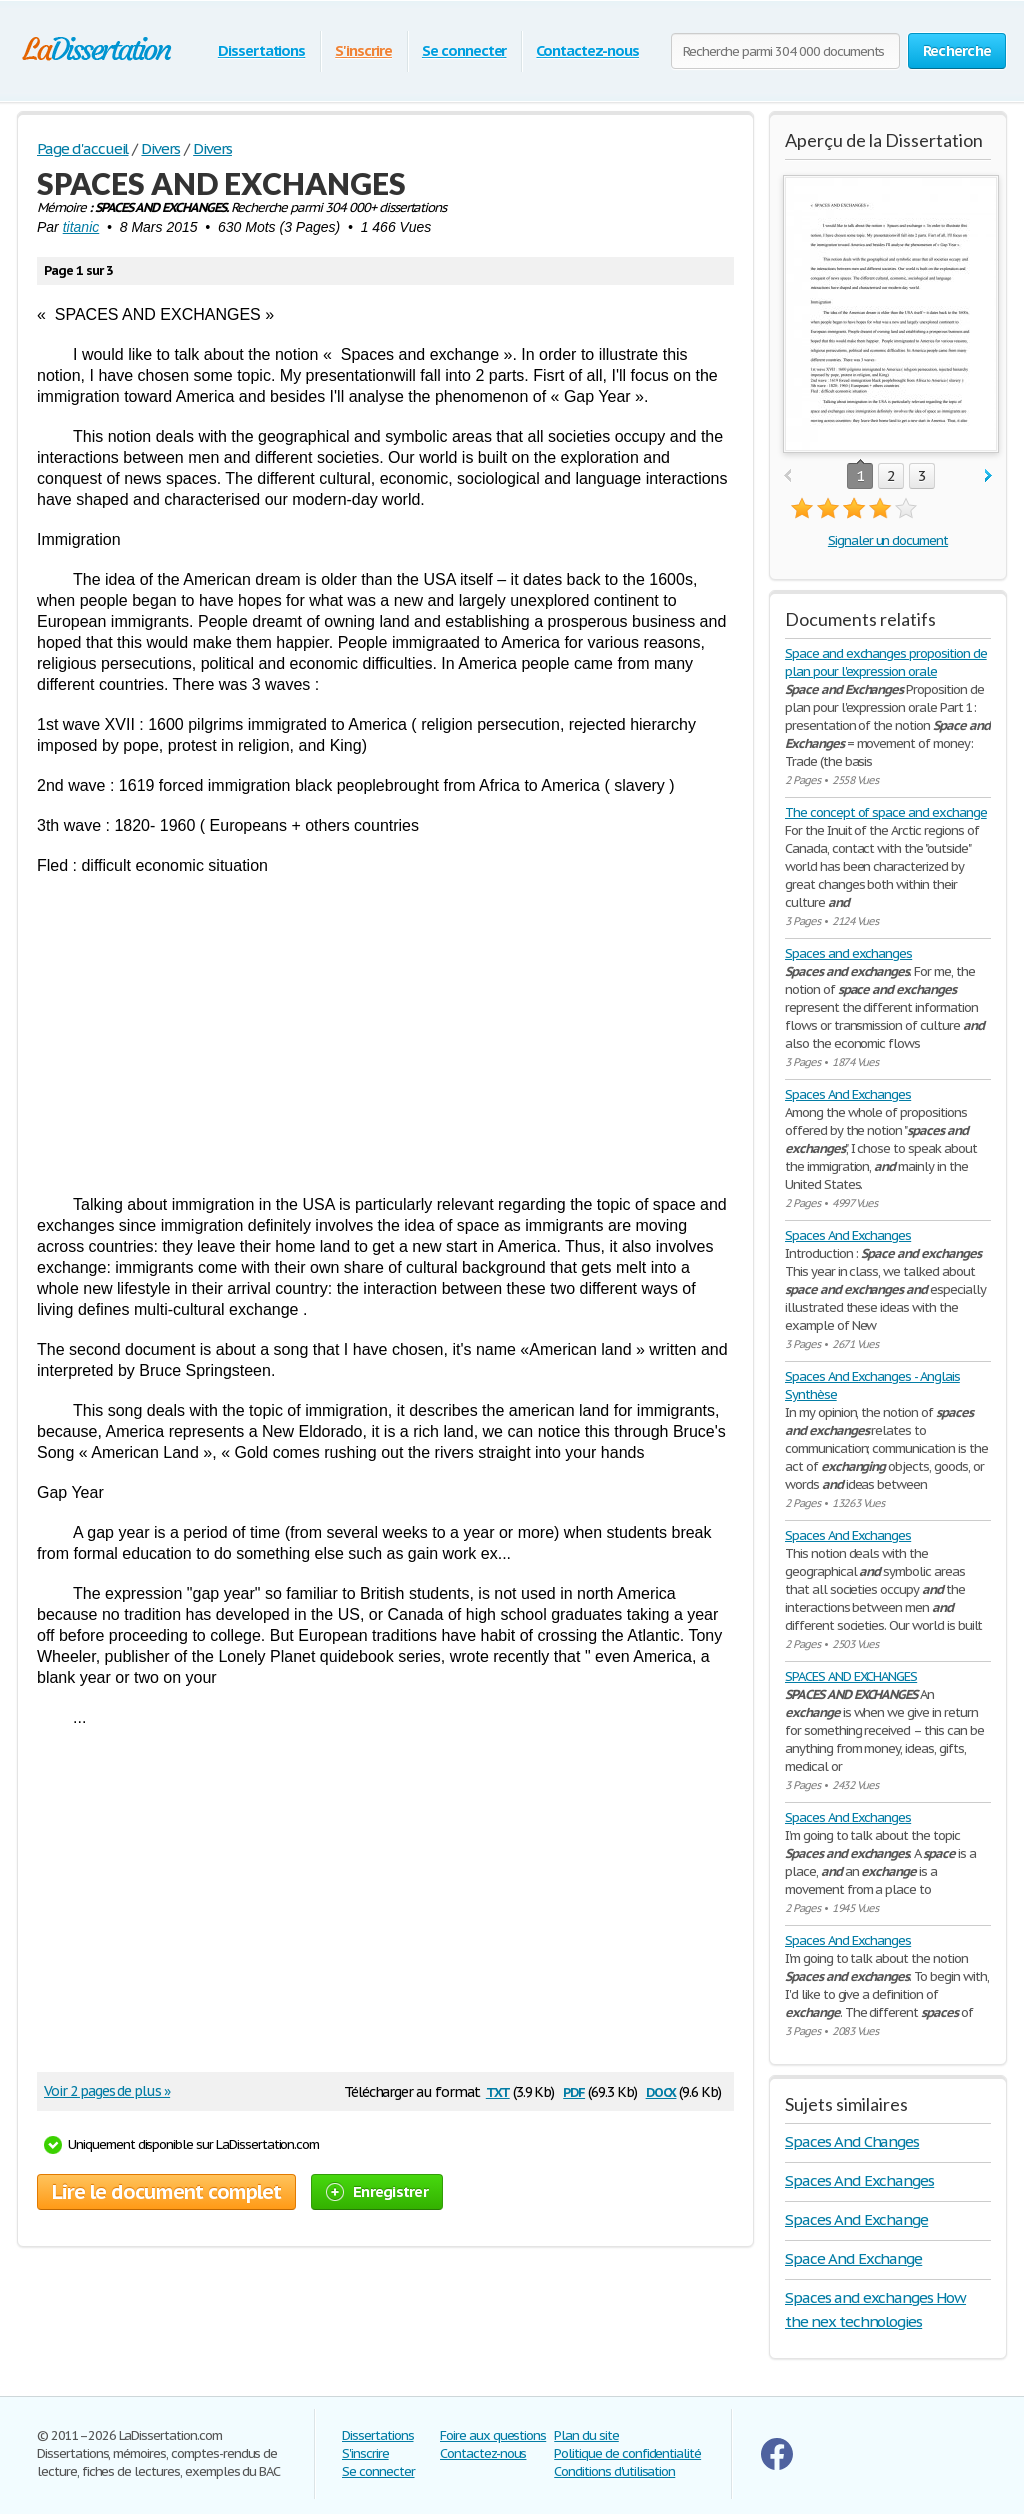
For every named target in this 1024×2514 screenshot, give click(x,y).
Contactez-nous (587, 50)
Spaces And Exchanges (848, 1094)
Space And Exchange (853, 2258)
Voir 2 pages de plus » (107, 2091)
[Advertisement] (385, 1035)
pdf (574, 2090)
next (988, 476)
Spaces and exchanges (848, 953)
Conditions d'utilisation (614, 2471)
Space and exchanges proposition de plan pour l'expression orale (886, 662)
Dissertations (261, 50)
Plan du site (586, 2435)
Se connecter (464, 50)
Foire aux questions (493, 2435)
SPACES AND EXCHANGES (851, 1676)
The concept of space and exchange (886, 812)
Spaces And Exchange (856, 2219)
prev (787, 476)
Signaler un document (888, 540)
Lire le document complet (166, 2192)
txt (498, 2090)
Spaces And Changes (852, 2141)
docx (661, 2090)
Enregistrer (377, 2191)
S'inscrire (363, 50)
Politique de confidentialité (627, 2453)
